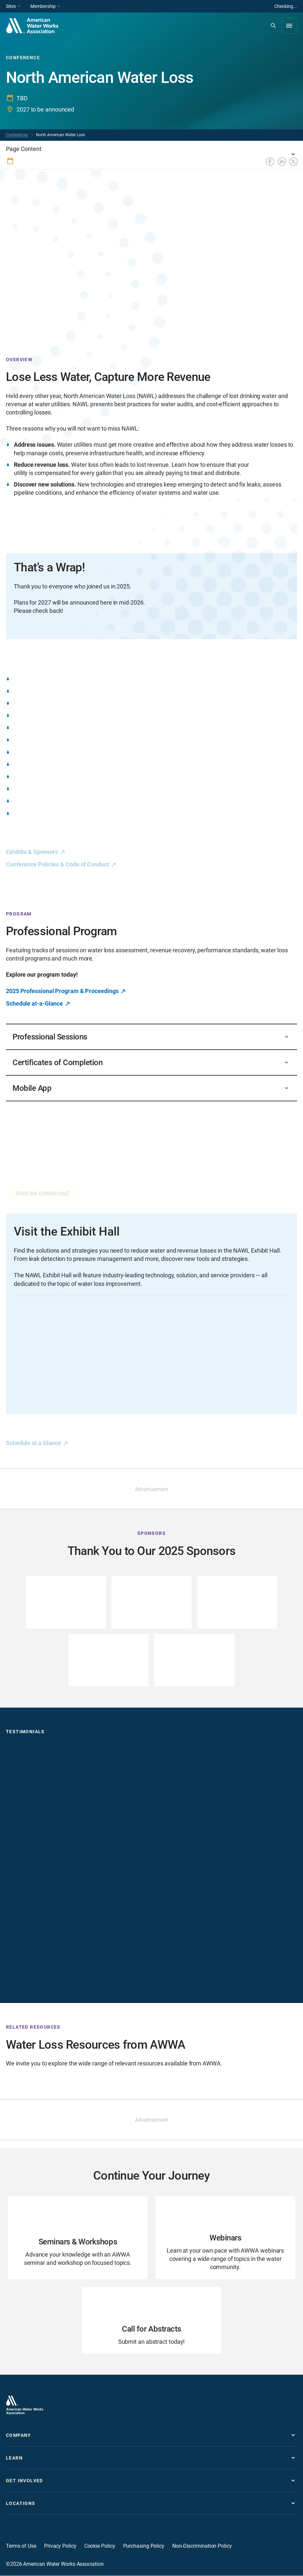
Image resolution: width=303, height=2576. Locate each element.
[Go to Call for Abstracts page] (151, 2320)
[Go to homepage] (24, 2405)
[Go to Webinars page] (225, 2238)
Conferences (17, 135)
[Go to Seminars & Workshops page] (78, 2238)
